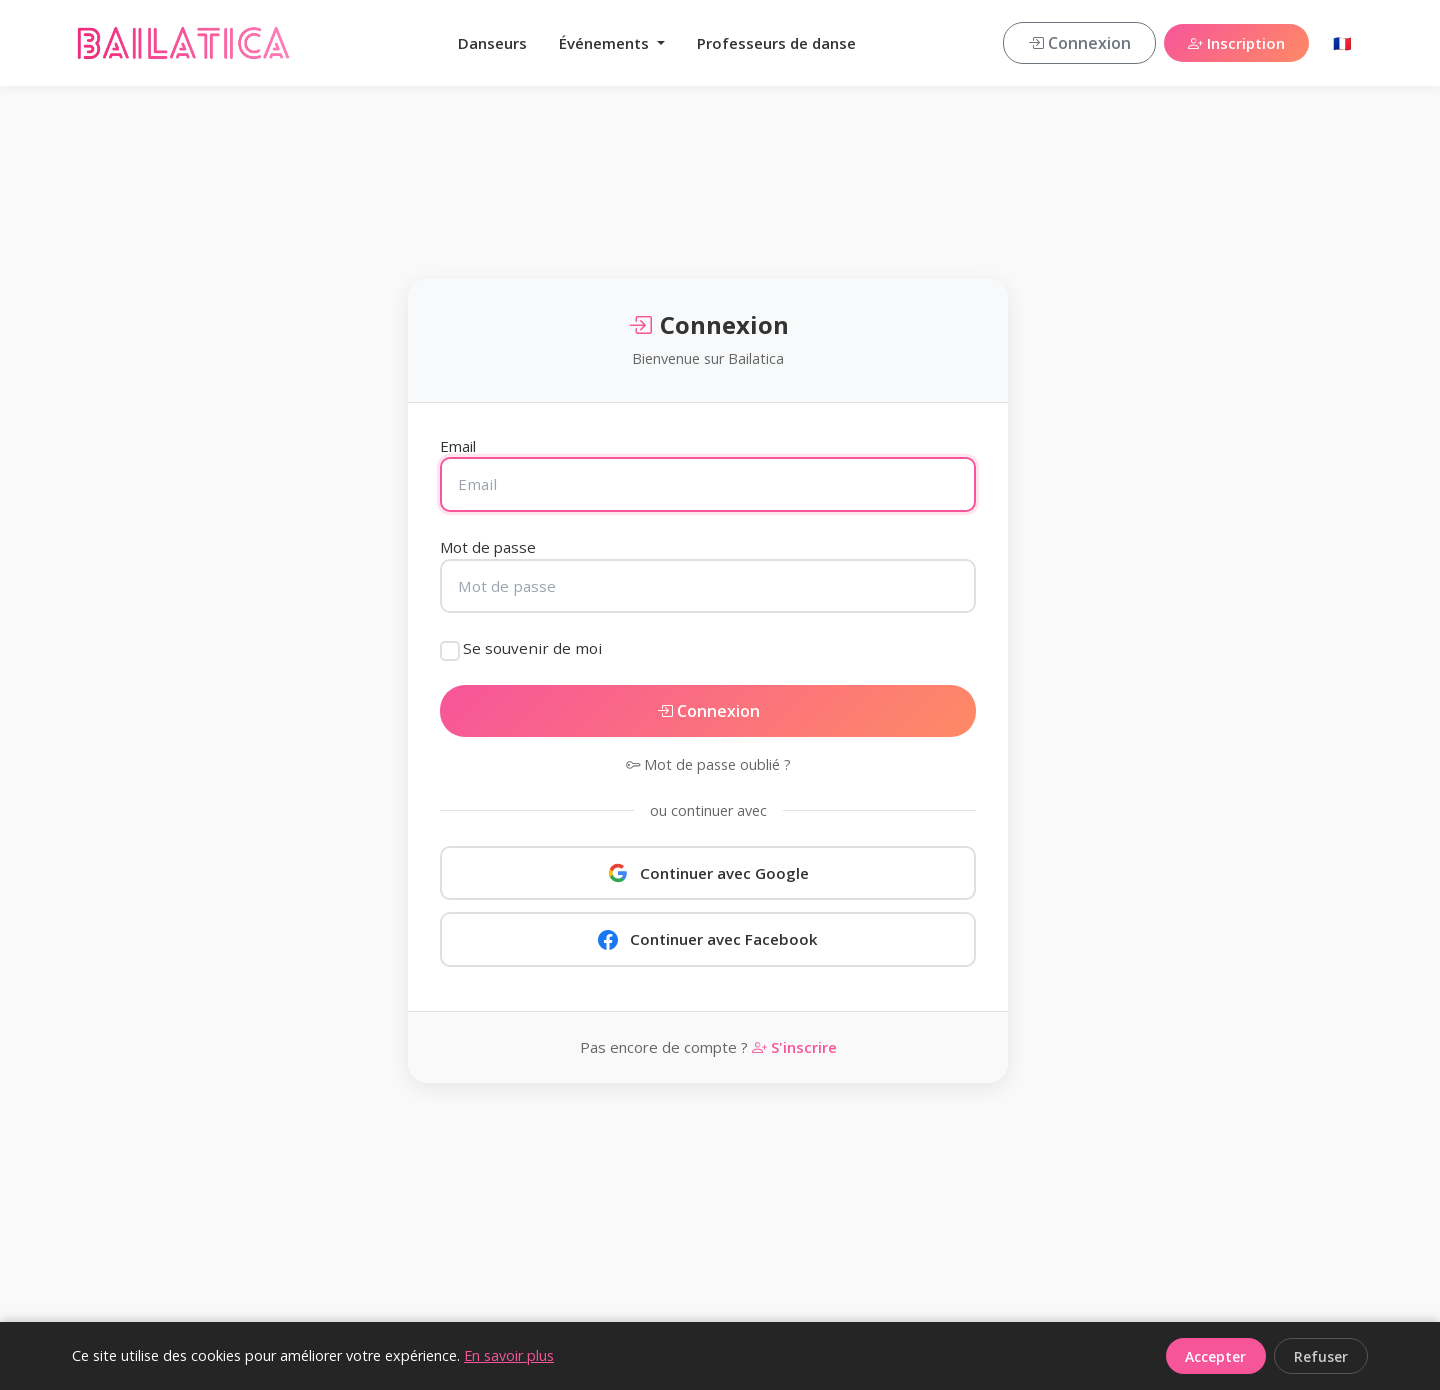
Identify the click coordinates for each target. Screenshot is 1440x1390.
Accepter (1215, 1356)
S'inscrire (794, 1047)
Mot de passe (488, 547)
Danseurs (492, 43)
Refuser (1321, 1356)
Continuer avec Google (708, 873)
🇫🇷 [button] (1342, 43)
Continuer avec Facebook (708, 939)
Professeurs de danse (776, 43)
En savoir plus (509, 1355)
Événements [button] (606, 43)
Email (458, 446)
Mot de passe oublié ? (708, 764)
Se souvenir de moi (532, 648)
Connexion (1079, 43)
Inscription (1236, 43)
